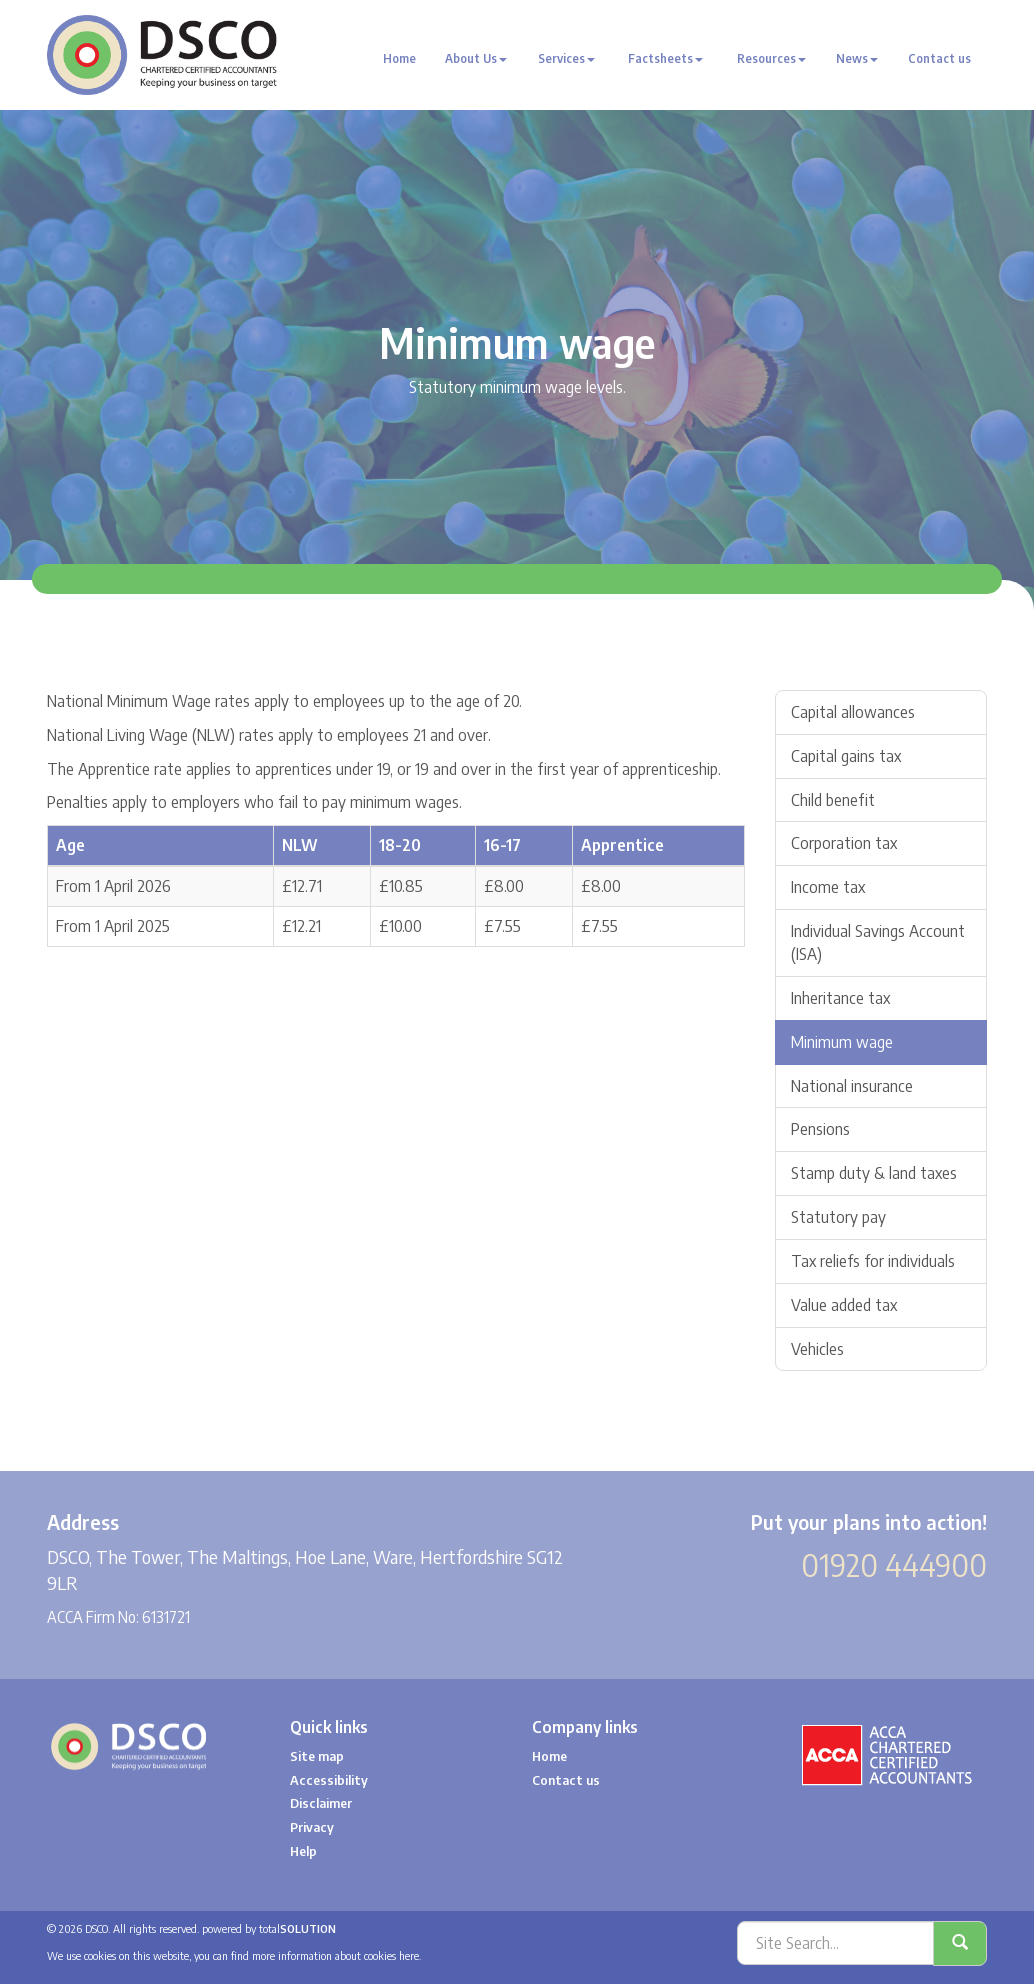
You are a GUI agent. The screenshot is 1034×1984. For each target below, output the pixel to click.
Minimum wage (842, 1042)
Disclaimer (321, 1803)
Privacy (312, 1827)
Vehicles (817, 1349)
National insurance (852, 1086)
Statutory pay (838, 1217)
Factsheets (665, 58)
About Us (476, 58)
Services (566, 58)
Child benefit (833, 800)
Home (399, 58)
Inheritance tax (840, 998)
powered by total (269, 1928)
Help (303, 1851)
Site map (317, 1756)
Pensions (820, 1129)
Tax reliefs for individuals (873, 1261)
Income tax (828, 887)
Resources (771, 58)
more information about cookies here (335, 1955)
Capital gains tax (846, 756)
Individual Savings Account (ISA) (878, 942)
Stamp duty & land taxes (874, 1173)
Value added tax (844, 1305)
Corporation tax (844, 843)
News (857, 58)
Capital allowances (853, 712)
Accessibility (329, 1780)
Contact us (939, 58)
